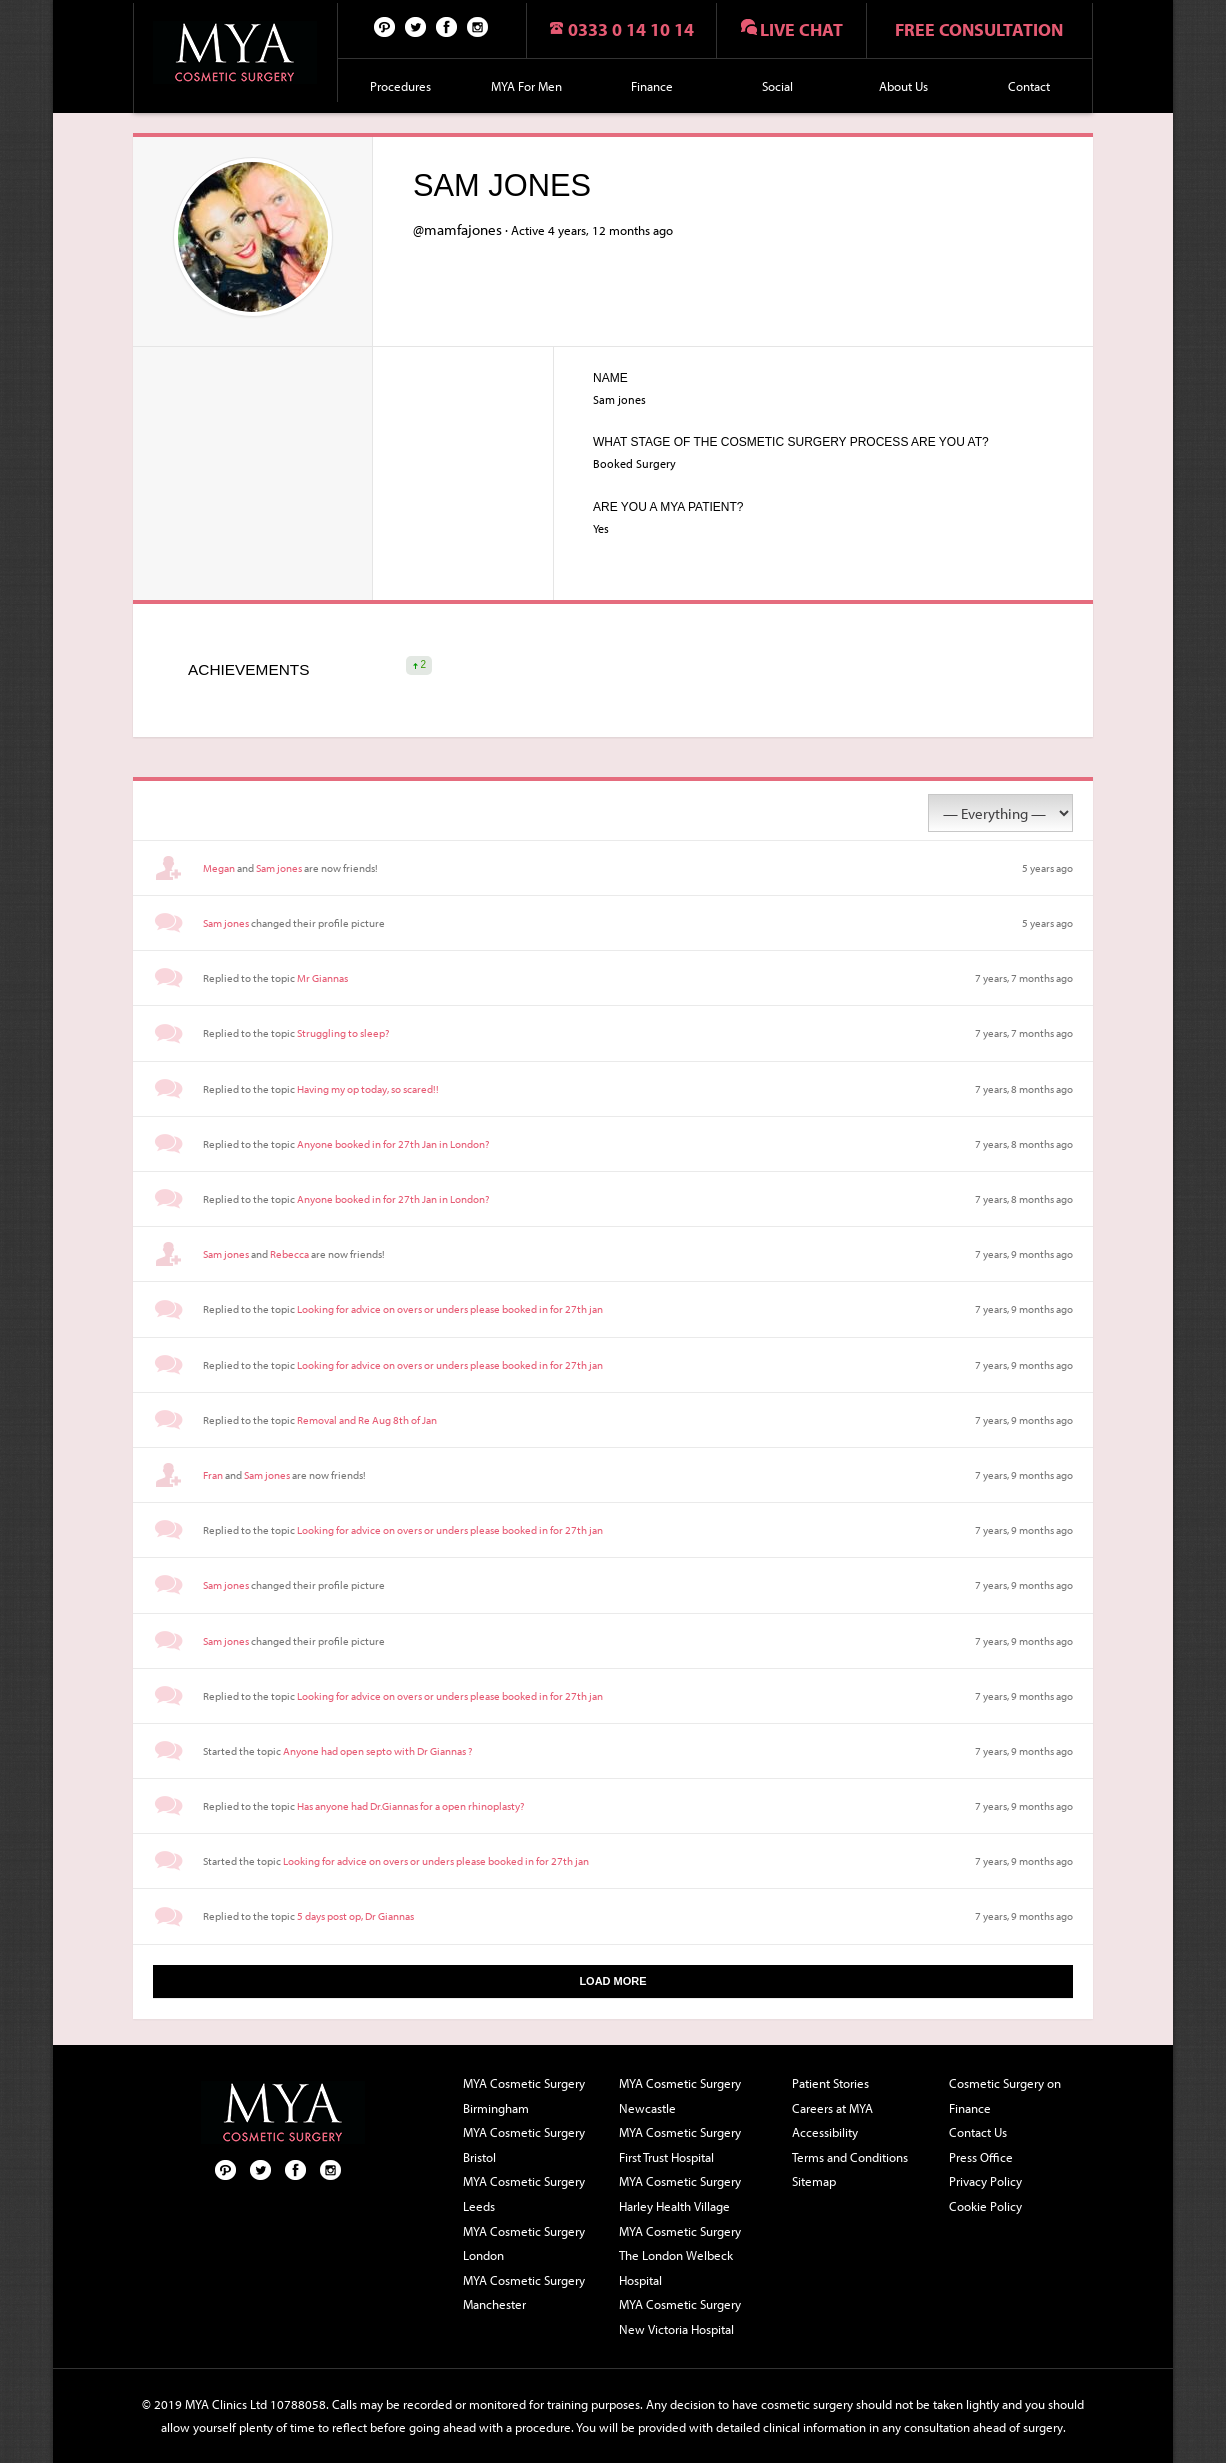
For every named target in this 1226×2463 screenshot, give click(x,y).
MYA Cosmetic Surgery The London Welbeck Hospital (680, 2255)
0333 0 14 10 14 (631, 29)
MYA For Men (526, 86)
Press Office (981, 2157)
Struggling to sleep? (343, 1033)
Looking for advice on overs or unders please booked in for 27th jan (450, 1309)
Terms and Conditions (850, 2157)
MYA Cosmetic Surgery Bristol (524, 2144)
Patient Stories (830, 2083)
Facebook (447, 26)
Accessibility (825, 2132)
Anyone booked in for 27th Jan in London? (393, 1144)
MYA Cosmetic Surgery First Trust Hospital (680, 2144)
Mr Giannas (322, 978)
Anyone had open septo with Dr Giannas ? (377, 1751)
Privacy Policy (985, 2181)
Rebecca (289, 1254)
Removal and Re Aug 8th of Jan (367, 1420)
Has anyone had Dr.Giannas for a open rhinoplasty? (410, 1806)
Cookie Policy (985, 2206)
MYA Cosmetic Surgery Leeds (524, 2193)
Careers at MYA (832, 2108)
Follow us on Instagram (478, 26)
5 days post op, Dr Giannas (355, 1916)
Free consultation (979, 29)
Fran (213, 1475)
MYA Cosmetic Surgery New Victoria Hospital (680, 2316)
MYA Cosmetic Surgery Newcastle (680, 2095)
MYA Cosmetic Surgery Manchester (524, 2292)
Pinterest (385, 26)
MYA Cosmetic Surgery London (524, 2243)
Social (777, 86)
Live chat (801, 29)
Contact (1029, 86)
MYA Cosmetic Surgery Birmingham (524, 2095)
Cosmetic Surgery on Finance (1005, 2095)
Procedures (400, 86)
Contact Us (978, 2132)
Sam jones (279, 868)
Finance (652, 86)
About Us (903, 86)
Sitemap (814, 2181)
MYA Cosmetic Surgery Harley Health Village (680, 2193)
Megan (219, 868)
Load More (612, 1981)
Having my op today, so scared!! (368, 1089)
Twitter (416, 26)
